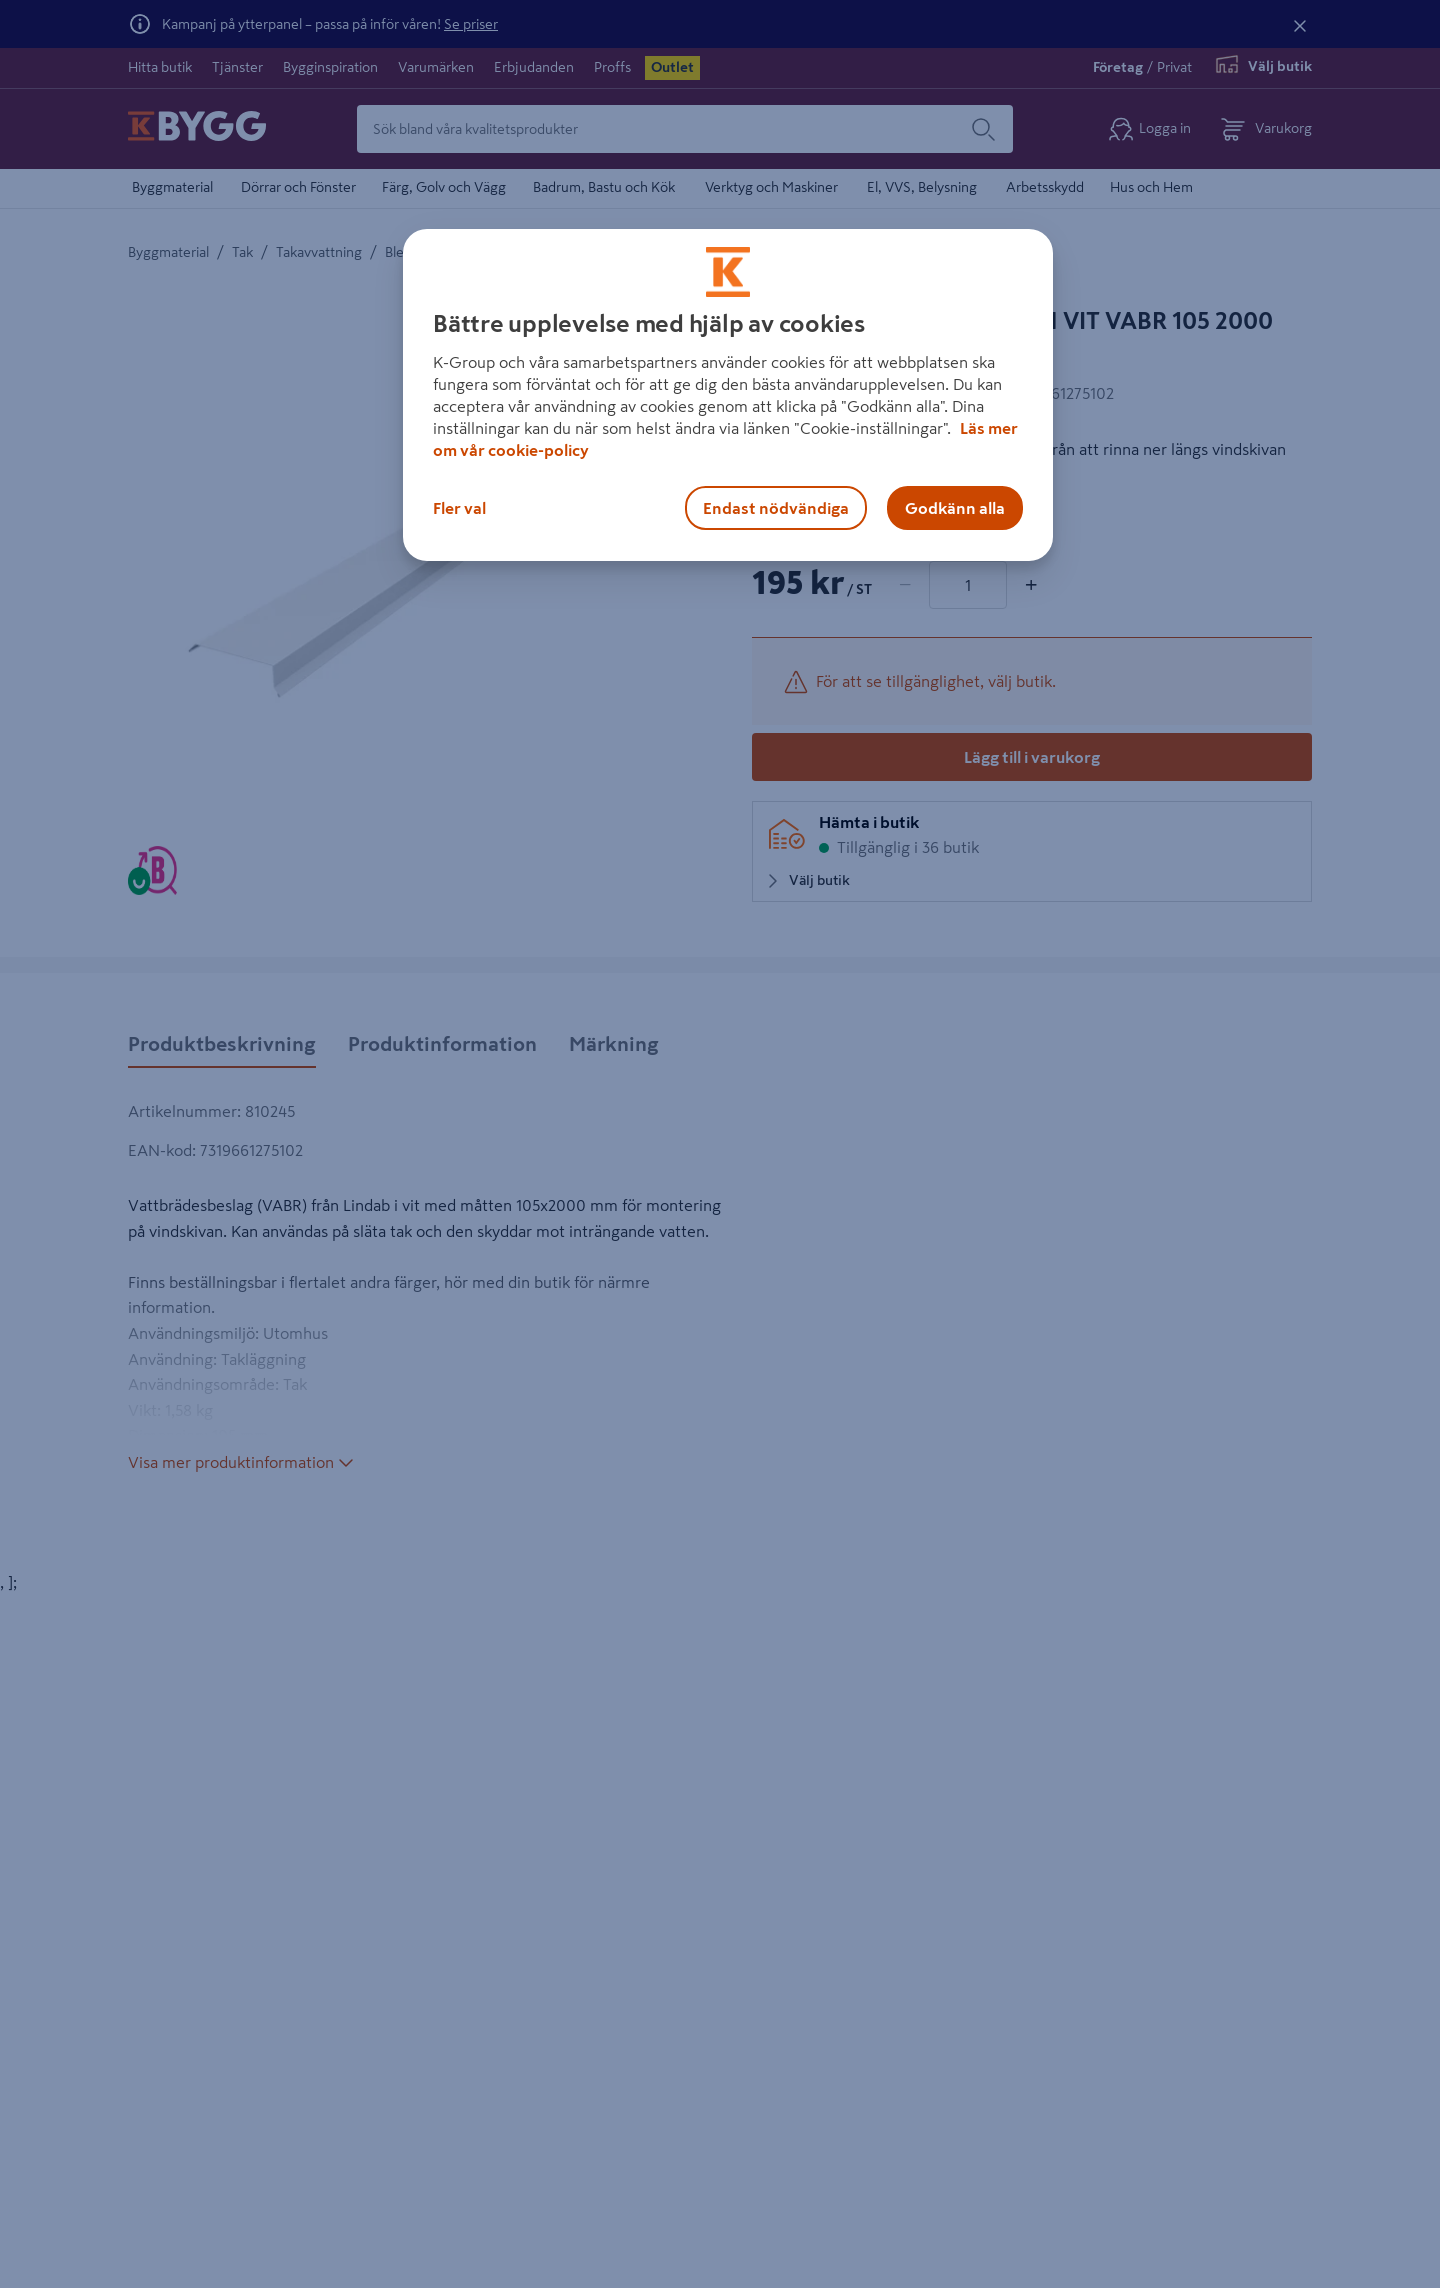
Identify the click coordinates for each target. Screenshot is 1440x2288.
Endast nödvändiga (776, 508)
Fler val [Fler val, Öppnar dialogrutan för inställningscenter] (459, 508)
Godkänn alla (955, 508)
